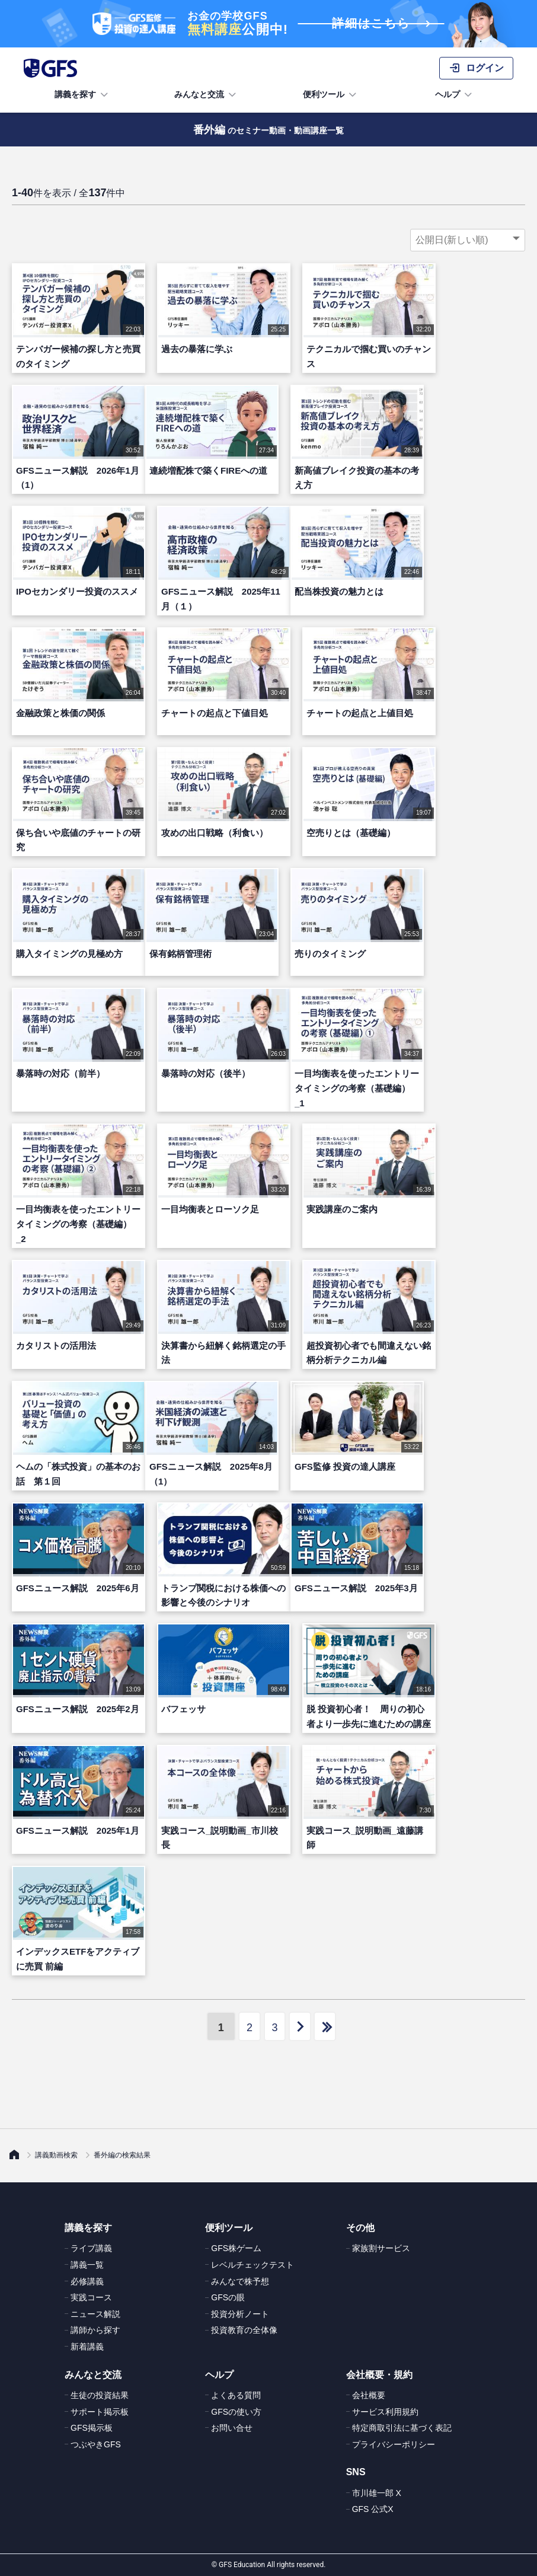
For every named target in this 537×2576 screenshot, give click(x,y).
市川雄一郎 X (376, 2493)
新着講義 (87, 2346)
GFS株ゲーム (236, 2248)
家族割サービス (381, 2248)
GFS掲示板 (92, 2428)
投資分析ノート (240, 2314)
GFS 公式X (373, 2509)
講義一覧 (87, 2264)
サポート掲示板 (100, 2412)
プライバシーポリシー (393, 2444)
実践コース (91, 2297)
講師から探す (95, 2330)
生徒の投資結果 (100, 2395)
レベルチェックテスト (252, 2264)
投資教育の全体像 (244, 2330)
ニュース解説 (95, 2314)
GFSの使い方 (236, 2412)
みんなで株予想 (240, 2281)
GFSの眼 (228, 2297)
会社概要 (368, 2395)
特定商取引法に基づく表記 (402, 2428)
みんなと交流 (206, 95)
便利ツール (331, 95)
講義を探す (82, 95)
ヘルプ (454, 95)
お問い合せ (231, 2428)
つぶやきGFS (96, 2444)
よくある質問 (236, 2395)
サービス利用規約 (385, 2412)
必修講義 (87, 2281)
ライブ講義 (91, 2248)
